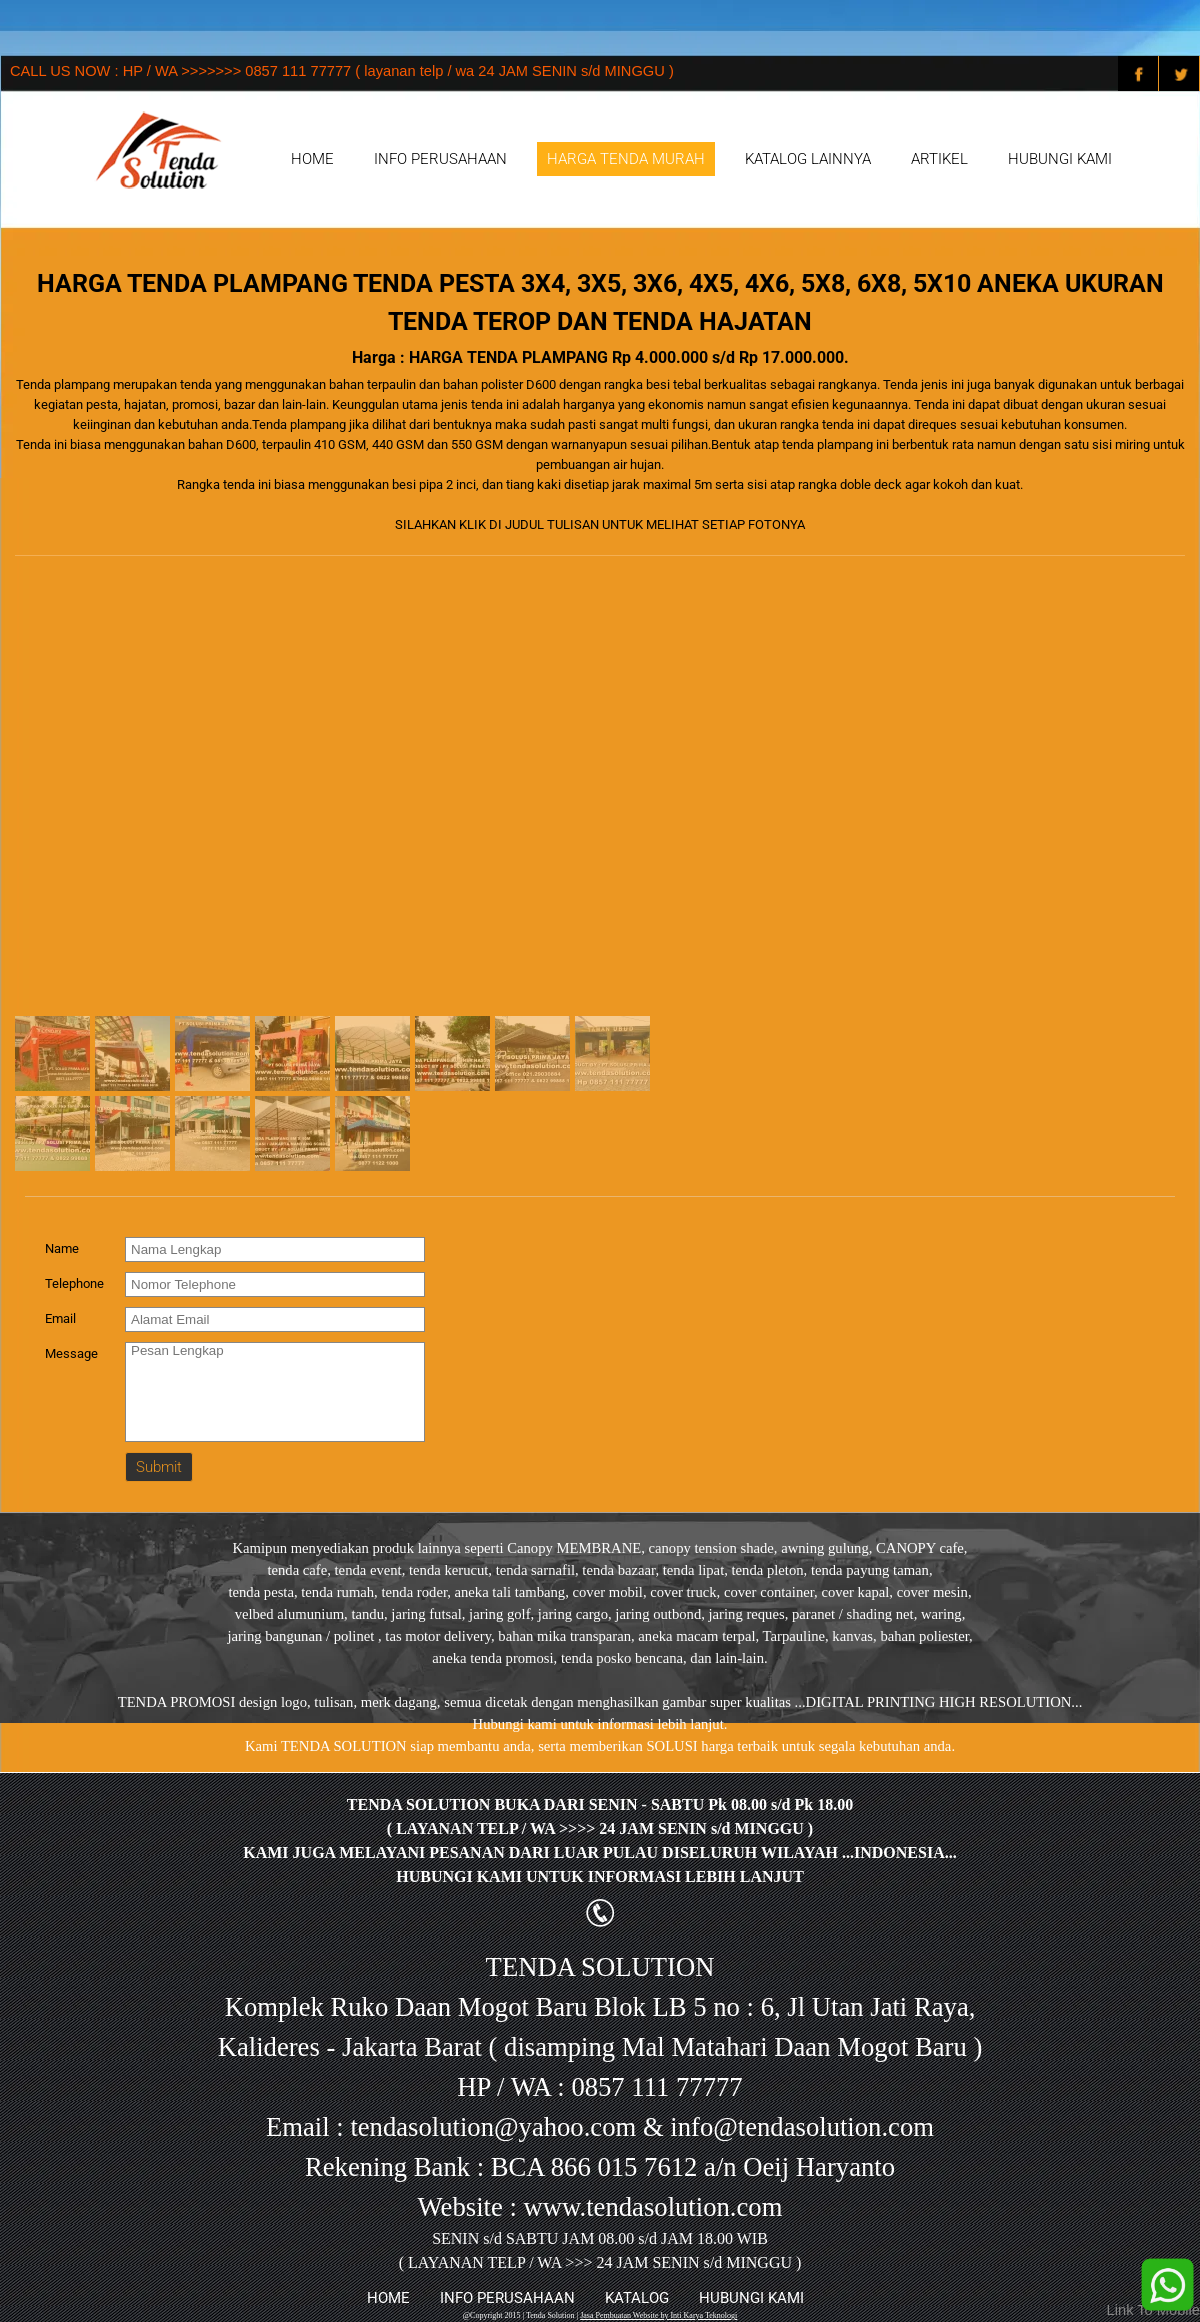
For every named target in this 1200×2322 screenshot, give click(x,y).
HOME (312, 159)
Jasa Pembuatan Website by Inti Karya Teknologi (658, 2315)
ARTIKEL (939, 159)
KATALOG (637, 2298)
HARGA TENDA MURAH (626, 159)
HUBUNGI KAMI (1060, 159)
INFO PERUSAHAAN (440, 159)
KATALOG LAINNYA (808, 159)
